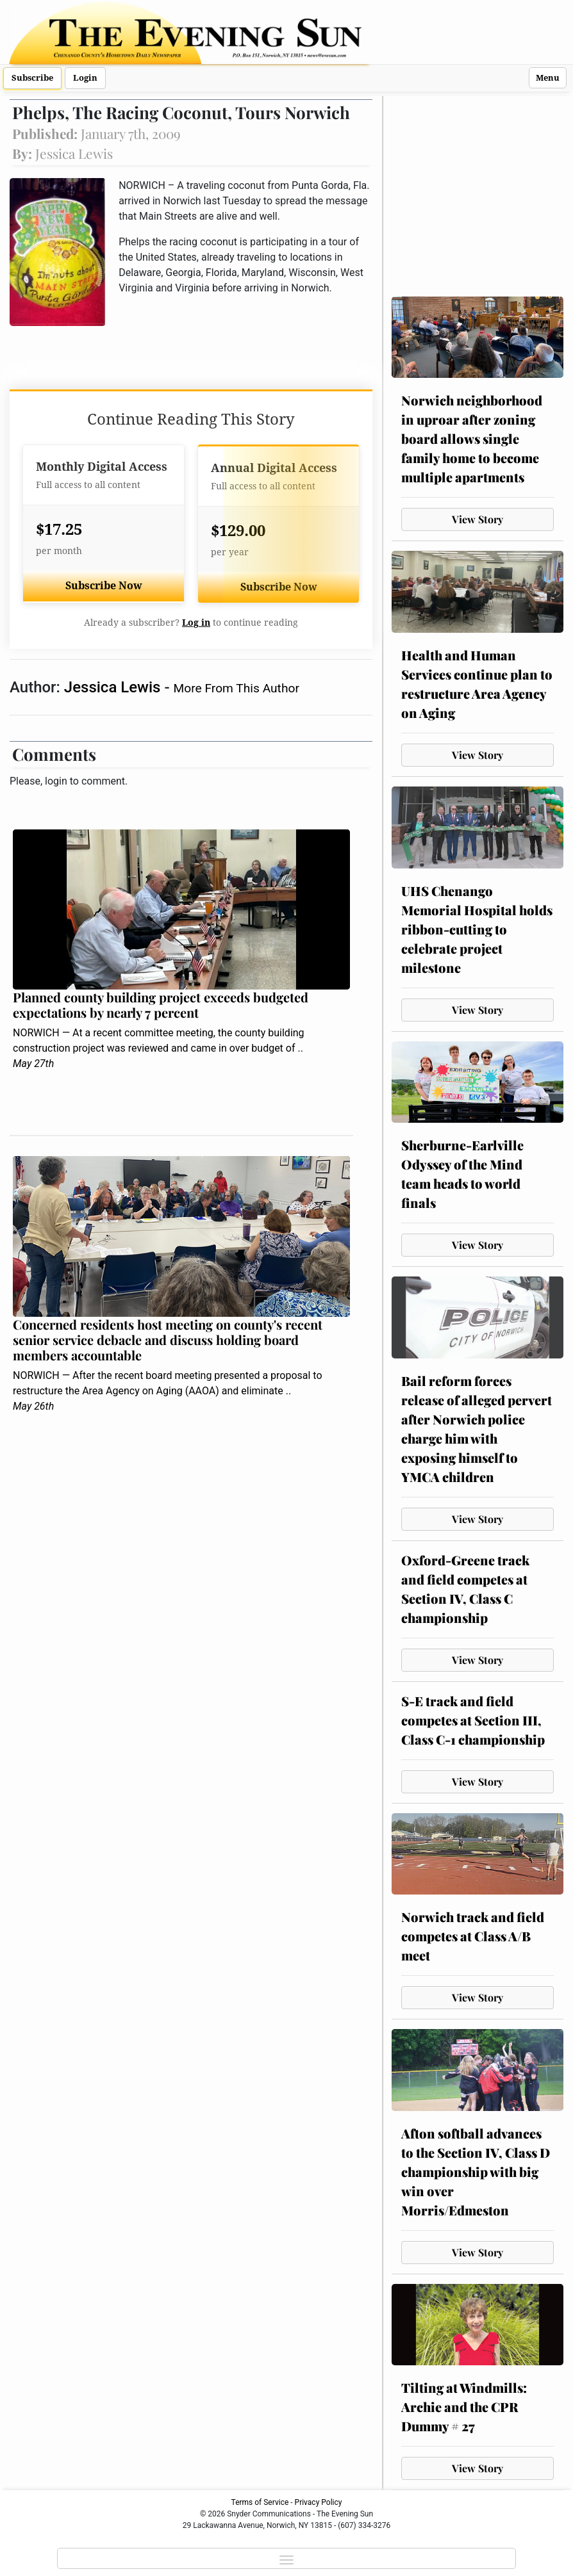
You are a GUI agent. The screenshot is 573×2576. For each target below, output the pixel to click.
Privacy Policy (318, 2502)
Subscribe (32, 78)
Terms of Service (260, 2502)
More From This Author (236, 688)
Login (85, 78)
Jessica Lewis (114, 687)
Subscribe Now (103, 586)
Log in (196, 622)
